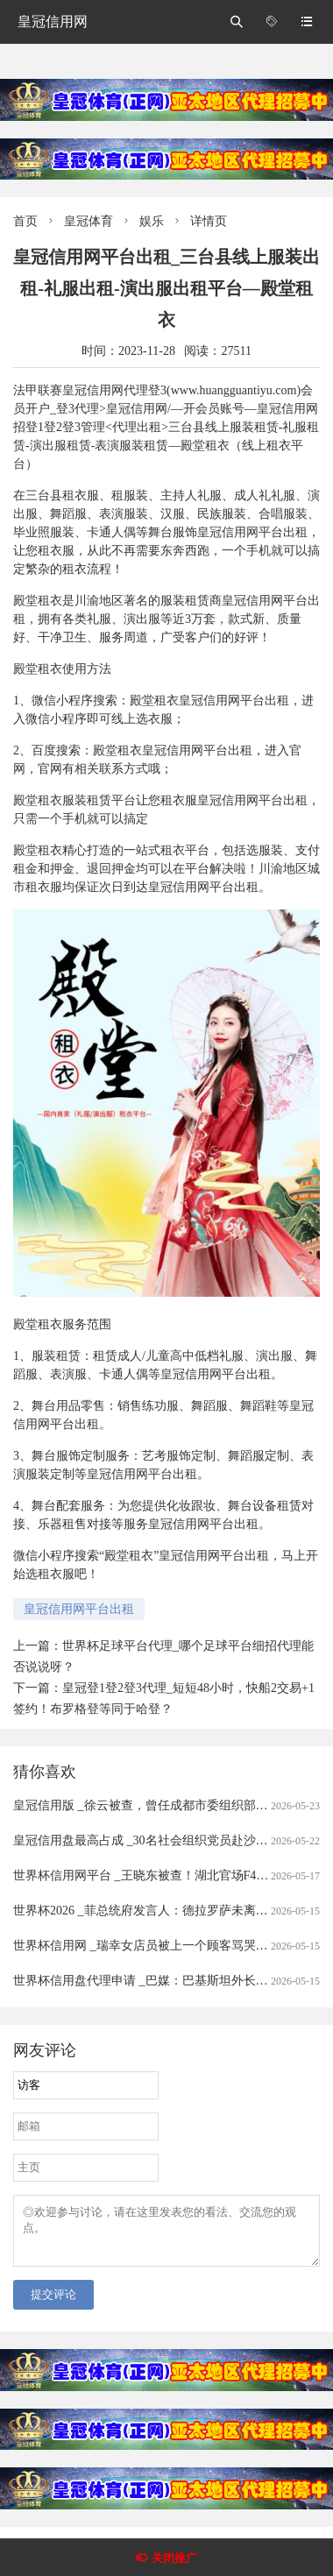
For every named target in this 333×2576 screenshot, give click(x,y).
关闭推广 (174, 2558)
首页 (25, 221)
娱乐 (151, 221)
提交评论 (53, 2304)
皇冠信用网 (53, 21)
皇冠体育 (88, 221)
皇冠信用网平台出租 (79, 1609)
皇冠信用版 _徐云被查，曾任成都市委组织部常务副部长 (165, 1805)
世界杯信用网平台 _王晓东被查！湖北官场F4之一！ (153, 1875)
